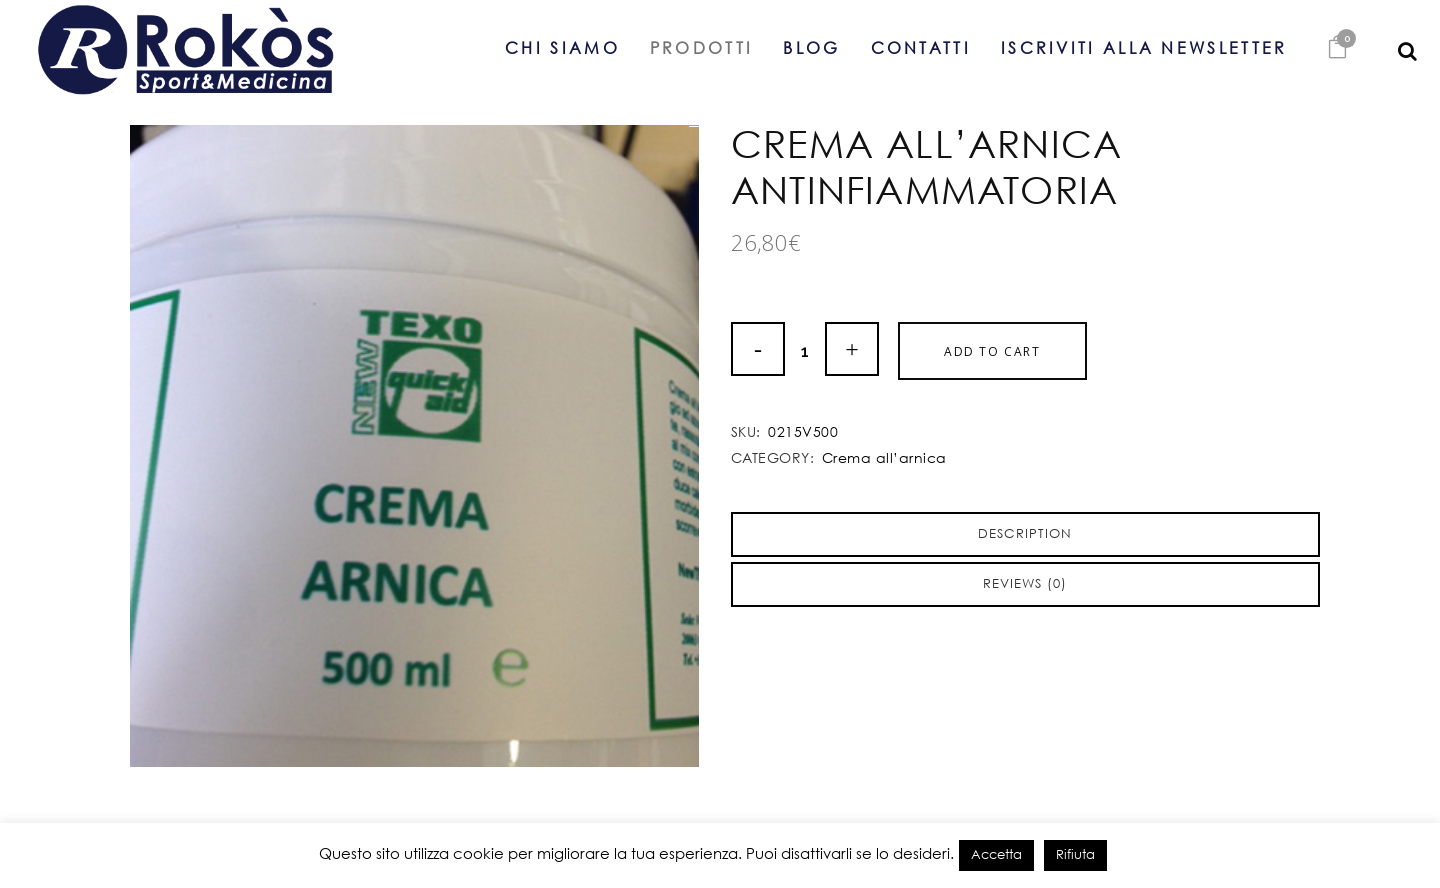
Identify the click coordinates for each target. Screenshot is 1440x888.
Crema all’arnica (884, 459)
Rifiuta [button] (1075, 855)
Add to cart (992, 351)
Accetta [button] (996, 855)
